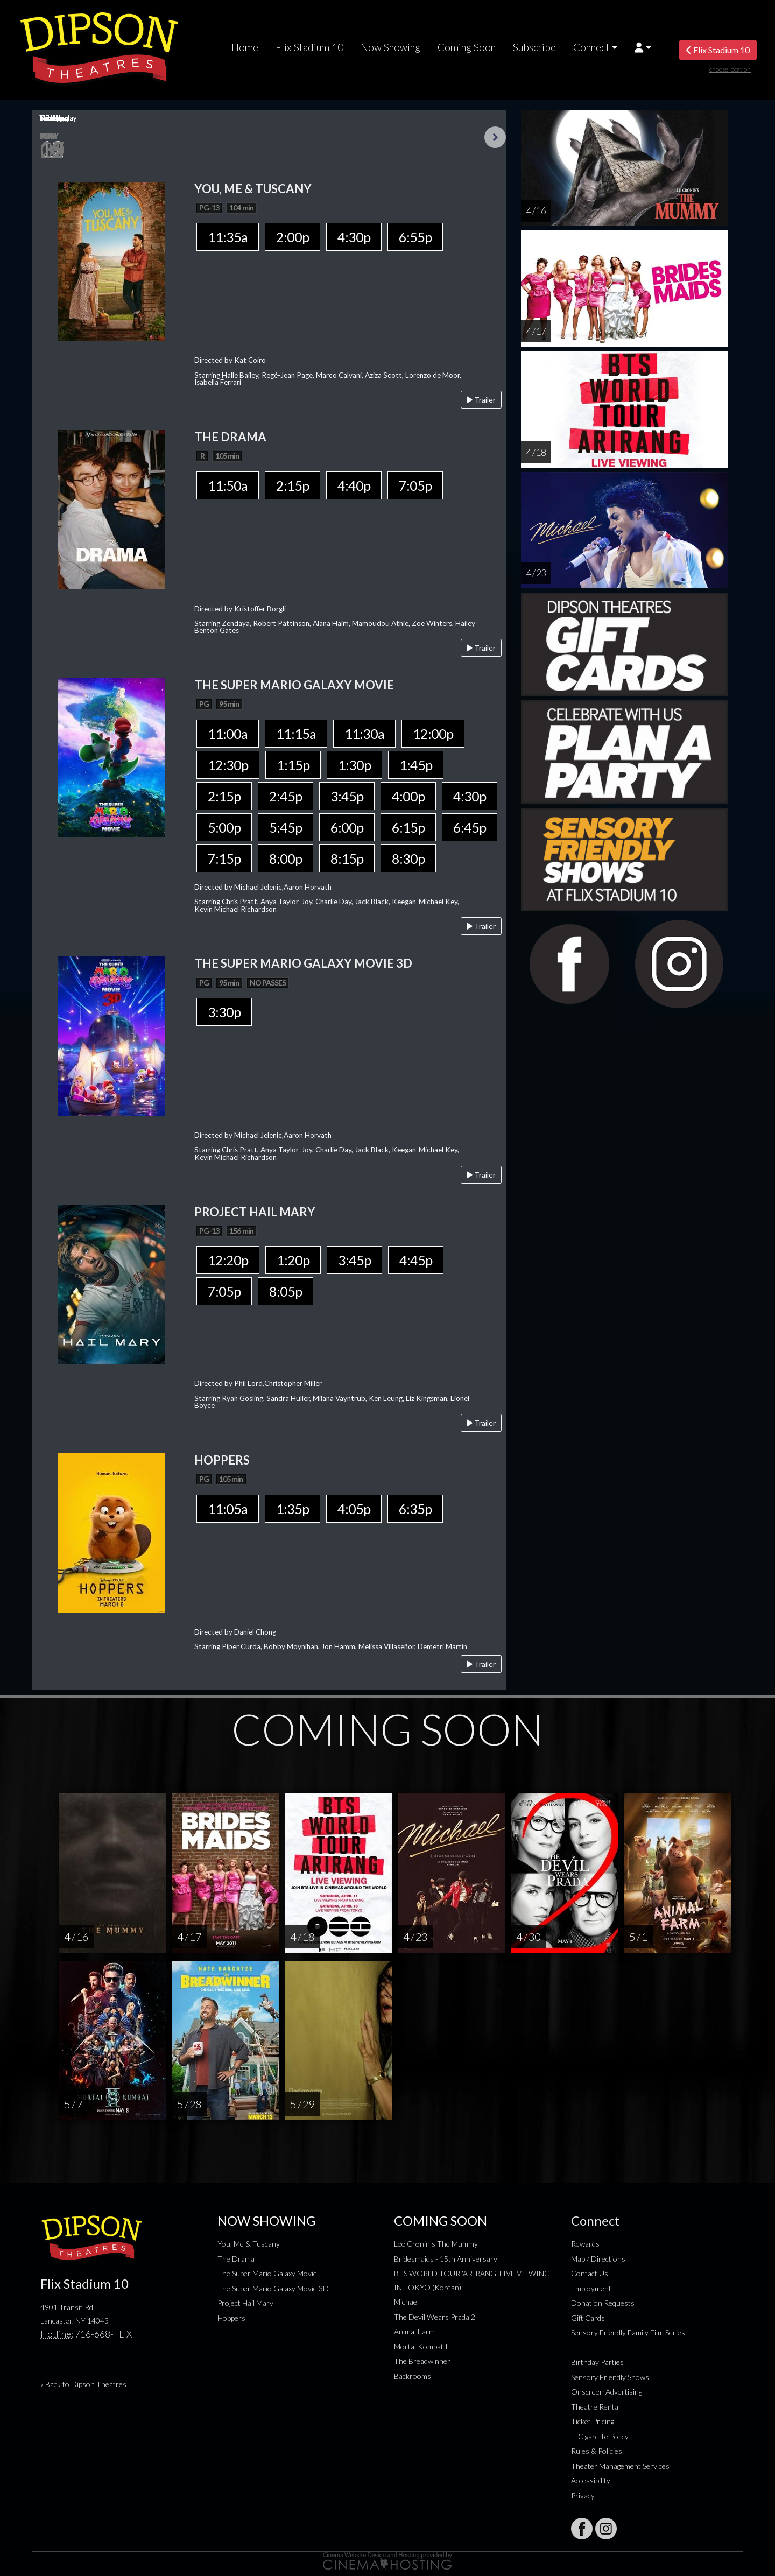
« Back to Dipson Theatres (83, 2384)
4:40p (353, 485)
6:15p (408, 827)
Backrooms (412, 2376)
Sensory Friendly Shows (610, 2377)
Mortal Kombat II (422, 2346)
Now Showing (390, 47)
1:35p (292, 1509)
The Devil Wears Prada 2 (434, 2316)
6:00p (346, 827)
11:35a (228, 237)
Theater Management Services (620, 2466)
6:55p (415, 237)
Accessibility (590, 2480)
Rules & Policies (596, 2450)
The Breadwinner (422, 2361)
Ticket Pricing (592, 2421)
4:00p (408, 796)
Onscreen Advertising (606, 2391)
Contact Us (589, 2273)
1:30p (354, 765)
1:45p (415, 765)
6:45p (469, 827)
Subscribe (534, 47)
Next (495, 137)
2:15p (292, 485)
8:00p (285, 858)
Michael (406, 2301)
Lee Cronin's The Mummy (436, 2243)
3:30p (224, 1012)
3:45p (346, 796)
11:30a (364, 734)
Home (244, 47)
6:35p (415, 1509)
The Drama (236, 2258)
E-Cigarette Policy (600, 2436)
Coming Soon (467, 47)
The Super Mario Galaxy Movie (267, 2273)
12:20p (228, 1260)
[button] (643, 47)
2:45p (285, 796)
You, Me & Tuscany (248, 2243)
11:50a (228, 485)
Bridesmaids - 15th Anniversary (445, 2258)
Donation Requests (603, 2302)
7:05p (415, 485)
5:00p (224, 827)
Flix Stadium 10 (309, 47)
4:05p (353, 1509)
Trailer (481, 399)
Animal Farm (414, 2331)
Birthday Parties (597, 2362)
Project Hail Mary (245, 2302)
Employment (591, 2288)
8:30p (408, 858)
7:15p (224, 858)
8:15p (346, 858)
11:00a (228, 734)
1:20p (293, 1260)
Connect (591, 47)
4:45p (415, 1260)
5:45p (285, 827)
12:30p (228, 765)
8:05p (285, 1291)
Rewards (585, 2243)
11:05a (228, 1509)
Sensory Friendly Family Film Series (628, 2332)
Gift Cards (588, 2317)
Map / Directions (598, 2258)
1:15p (293, 765)
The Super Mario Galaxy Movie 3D (273, 2288)
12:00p (433, 734)
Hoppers (231, 2317)
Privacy (583, 2495)
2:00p (292, 237)
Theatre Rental (595, 2406)
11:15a (296, 734)
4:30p (353, 237)
